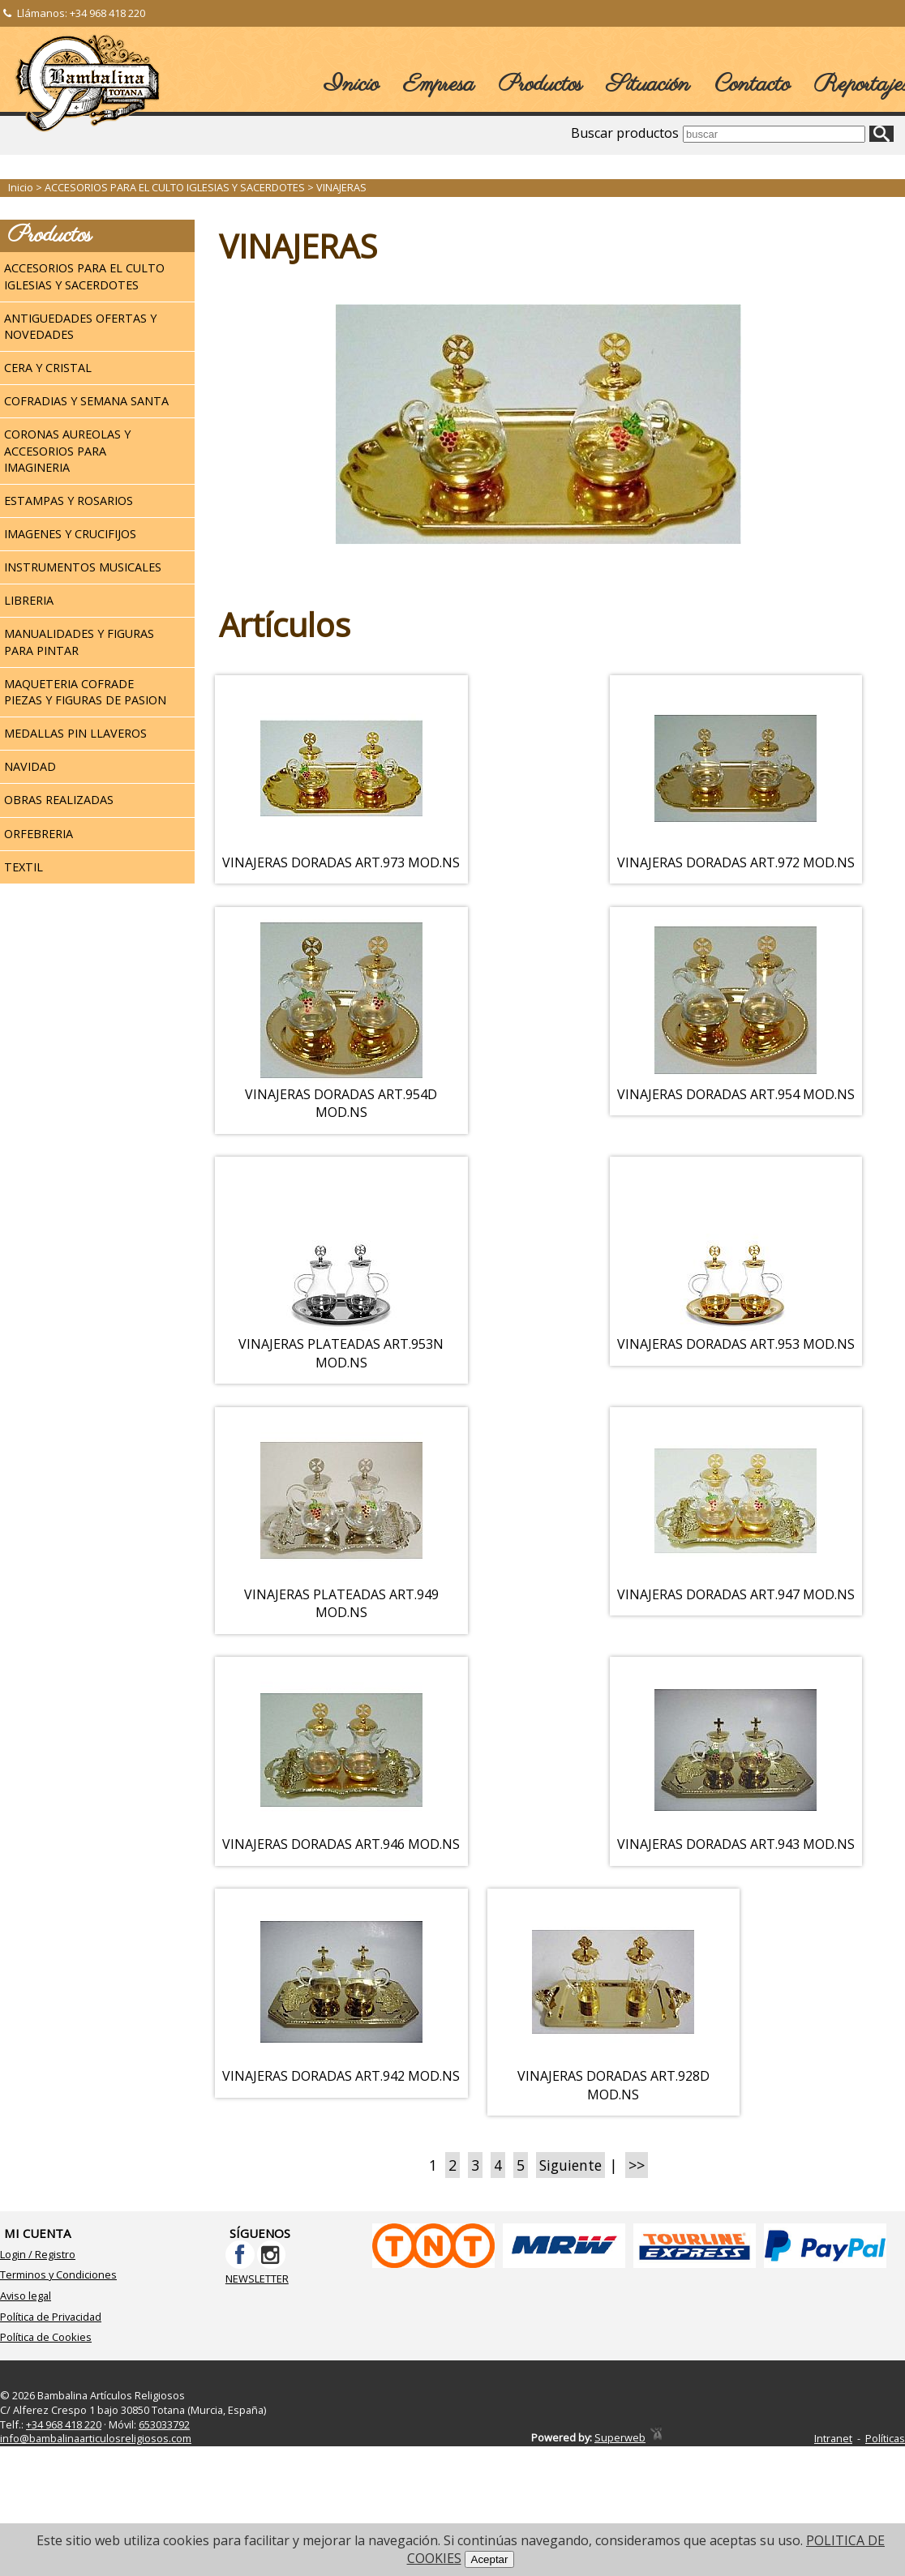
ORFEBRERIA (38, 833)
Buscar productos (625, 133)
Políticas (885, 2482)
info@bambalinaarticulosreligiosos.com (95, 2482)
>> (636, 2209)
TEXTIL (23, 867)
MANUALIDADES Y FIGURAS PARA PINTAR (79, 641)
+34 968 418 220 (107, 13)
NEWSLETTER (257, 2323)
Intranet (833, 2482)
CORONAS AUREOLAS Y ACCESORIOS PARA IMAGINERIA (67, 450)
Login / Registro (37, 2298)
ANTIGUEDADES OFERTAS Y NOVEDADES (80, 326)
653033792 (164, 2469)
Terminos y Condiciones (58, 2319)
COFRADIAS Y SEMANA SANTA (86, 401)
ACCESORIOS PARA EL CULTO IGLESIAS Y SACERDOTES (84, 276)
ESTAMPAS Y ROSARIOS (68, 500)
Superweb (620, 2482)
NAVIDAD (30, 766)
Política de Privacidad (50, 2361)
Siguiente (570, 2209)
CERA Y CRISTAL (48, 367)
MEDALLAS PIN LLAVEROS (75, 733)
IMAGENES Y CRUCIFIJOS (70, 533)
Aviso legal (25, 2340)
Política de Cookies (46, 2381)
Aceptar (489, 2559)
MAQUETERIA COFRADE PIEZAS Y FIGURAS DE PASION (85, 692)
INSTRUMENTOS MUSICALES (82, 567)
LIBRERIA (29, 600)
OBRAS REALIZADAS (59, 799)
